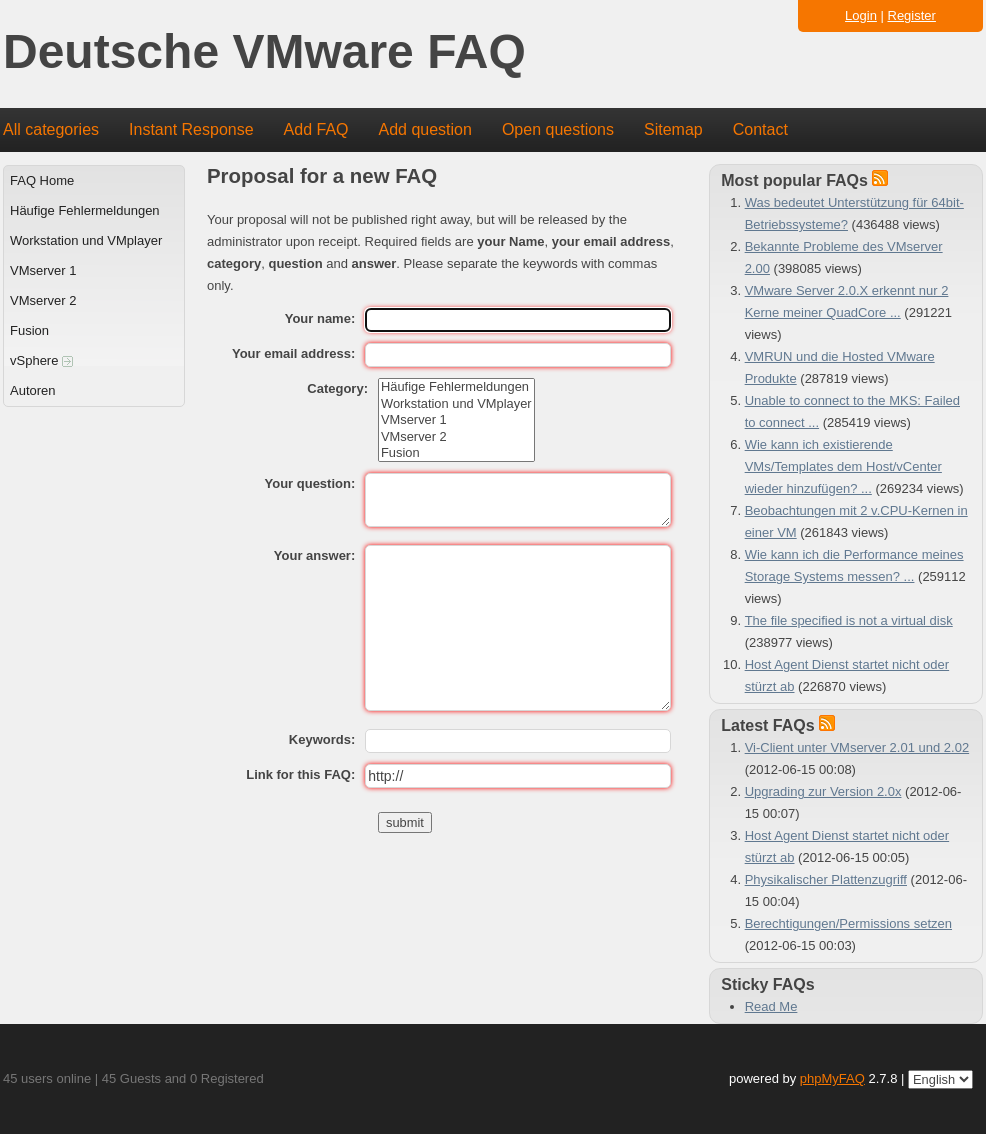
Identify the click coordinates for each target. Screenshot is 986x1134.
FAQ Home (42, 180)
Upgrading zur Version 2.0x (823, 791)
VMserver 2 (43, 300)
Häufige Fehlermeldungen (85, 210)
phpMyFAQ (832, 1078)
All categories (51, 129)
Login (861, 15)
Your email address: (293, 353)
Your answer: (314, 555)
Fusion (29, 330)
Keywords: (322, 739)
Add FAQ (316, 129)
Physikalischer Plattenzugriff (826, 879)
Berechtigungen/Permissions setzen (848, 923)
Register (912, 15)
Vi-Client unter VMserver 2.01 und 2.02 (857, 747)
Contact (760, 129)
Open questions (558, 129)
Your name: (320, 318)
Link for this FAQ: (300, 774)
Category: (337, 388)
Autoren (33, 390)
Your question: (309, 483)
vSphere (41, 360)
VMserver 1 (43, 270)
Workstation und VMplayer (86, 240)
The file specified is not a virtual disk (849, 620)
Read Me (771, 1006)
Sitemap (673, 129)
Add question (425, 129)
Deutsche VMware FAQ (264, 52)
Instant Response (191, 129)
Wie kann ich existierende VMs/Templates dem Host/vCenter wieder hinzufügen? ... (843, 466)
